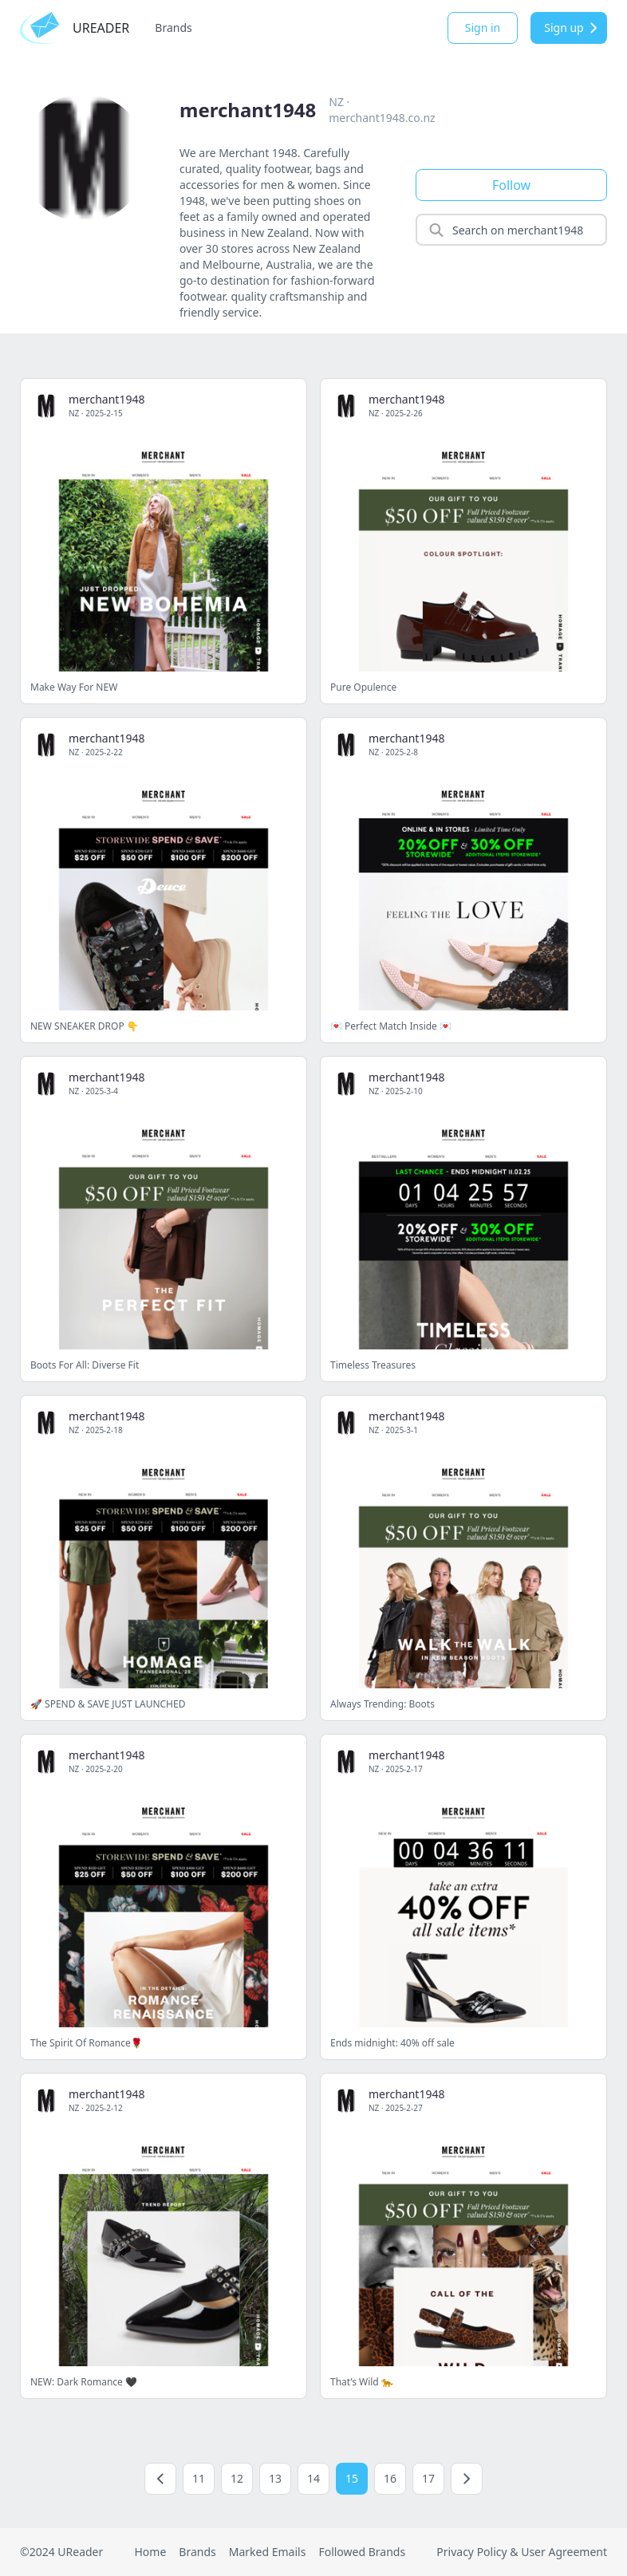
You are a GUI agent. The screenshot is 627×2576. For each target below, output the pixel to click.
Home (150, 2551)
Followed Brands (361, 2551)
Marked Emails (267, 2551)
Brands (173, 27)
